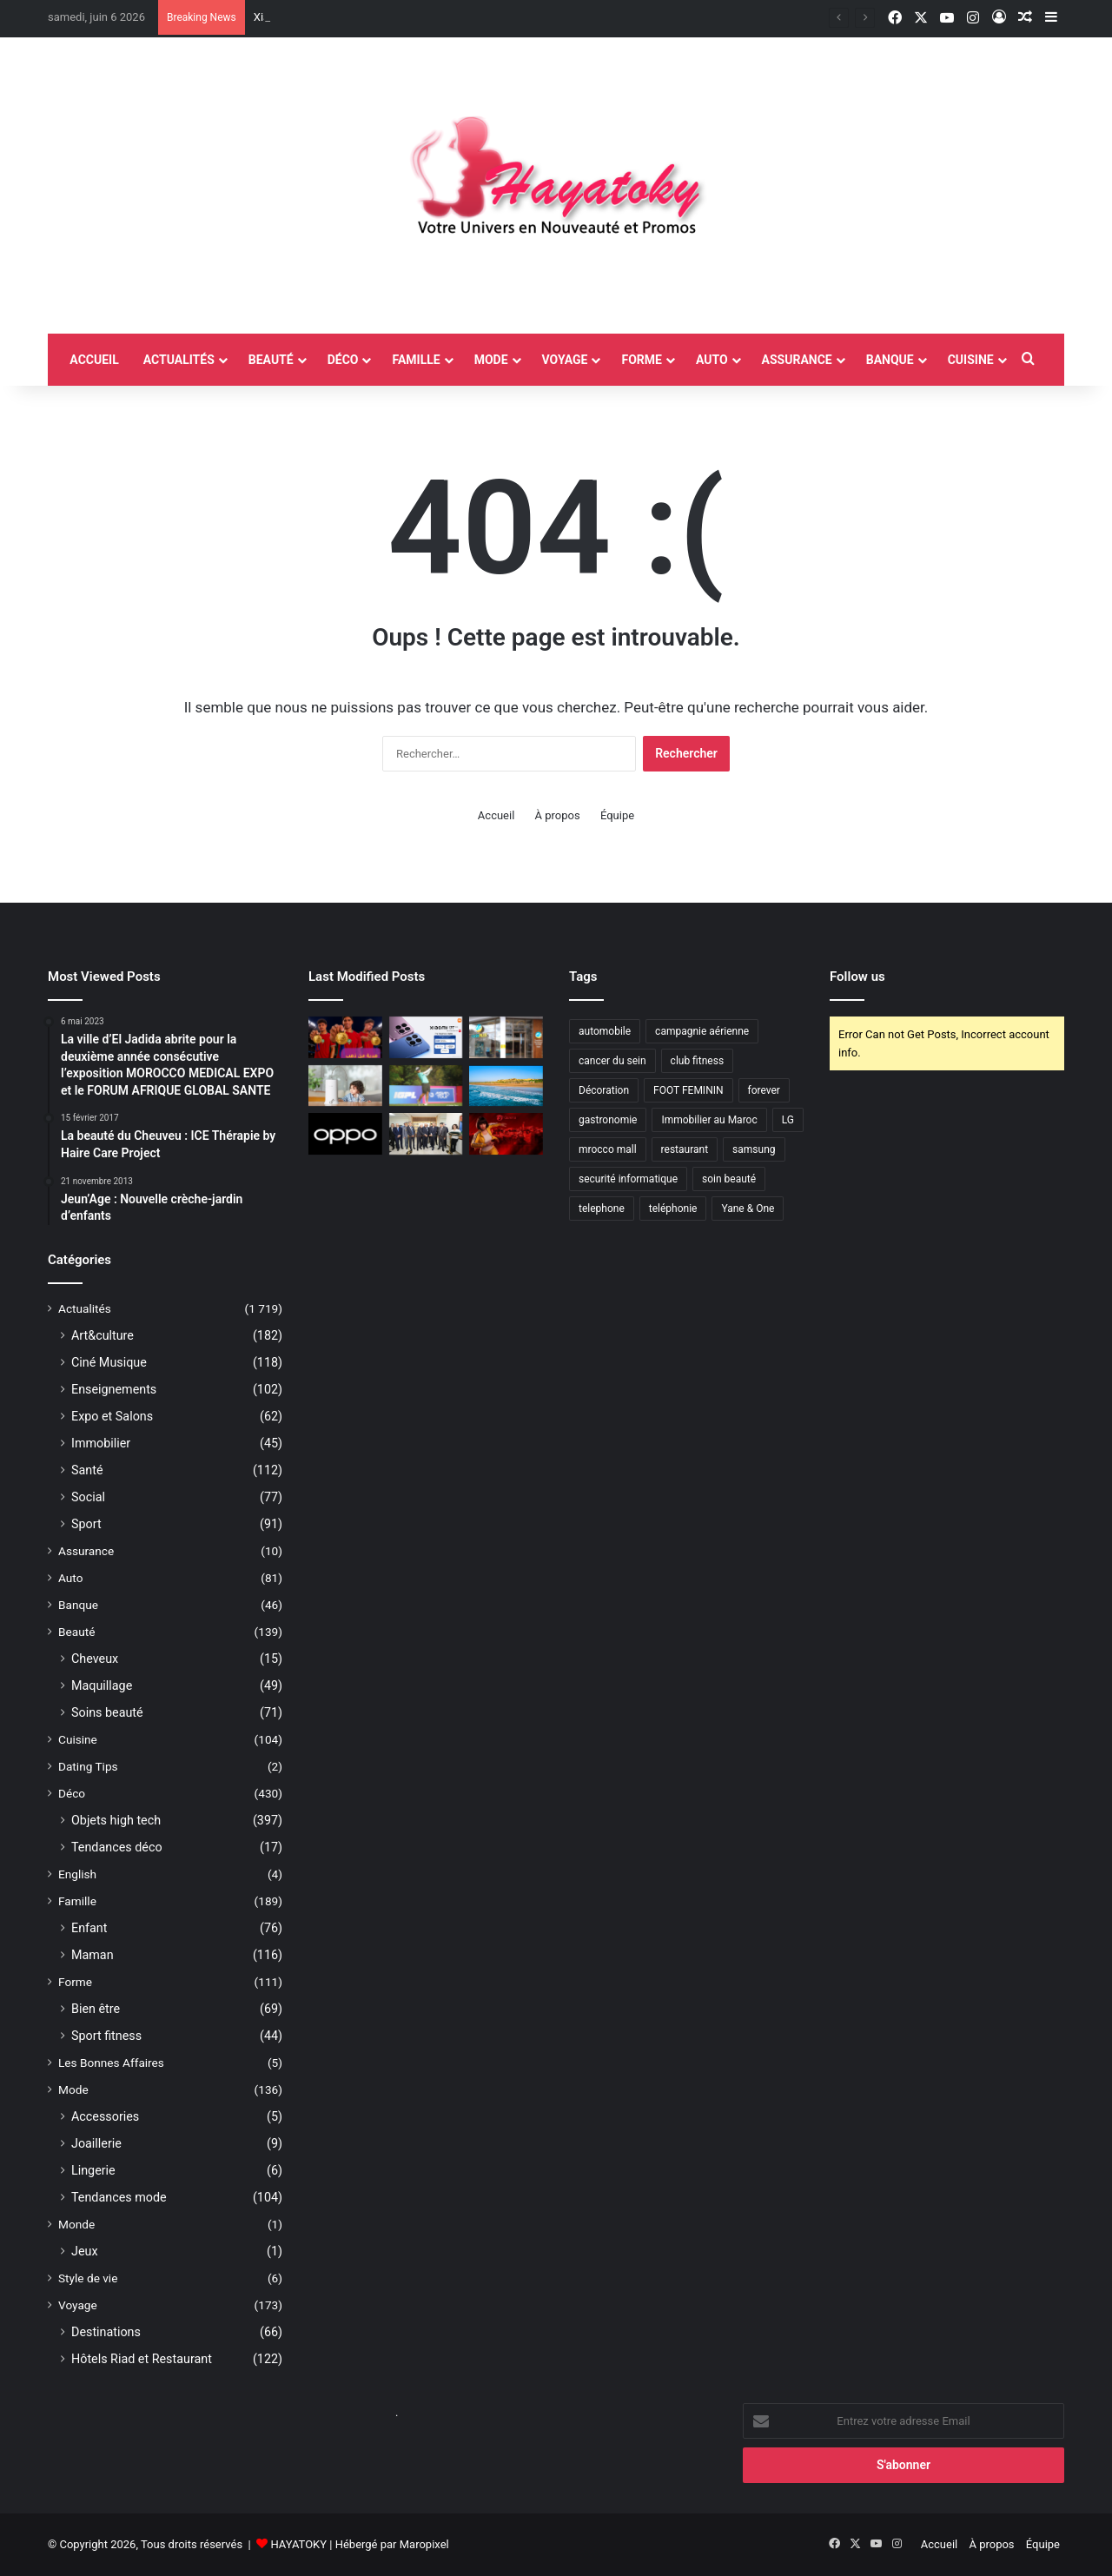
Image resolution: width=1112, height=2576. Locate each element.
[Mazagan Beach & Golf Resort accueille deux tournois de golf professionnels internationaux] (426, 1086)
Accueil (496, 815)
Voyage (565, 360)
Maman (92, 1955)
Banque (890, 360)
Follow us (857, 976)
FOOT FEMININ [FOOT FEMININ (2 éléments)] (688, 1090)
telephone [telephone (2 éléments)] (602, 1208)
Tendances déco (116, 1847)
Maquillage (101, 1685)
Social (88, 1497)
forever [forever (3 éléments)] (764, 1090)
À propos (557, 815)
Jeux (84, 2251)
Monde (76, 2224)
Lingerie (93, 2170)
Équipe (617, 815)
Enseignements (113, 1389)
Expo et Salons (112, 1416)
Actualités (179, 360)
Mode (491, 360)
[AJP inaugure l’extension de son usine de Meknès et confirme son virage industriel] (426, 1134)
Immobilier (100, 1443)
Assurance (797, 360)
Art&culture (102, 1335)
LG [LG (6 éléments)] (788, 1120)
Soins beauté (107, 1712)
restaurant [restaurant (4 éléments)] (685, 1149)
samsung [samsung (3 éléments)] (753, 1149)
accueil (94, 360)
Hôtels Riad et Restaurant (141, 2359)
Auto (712, 360)
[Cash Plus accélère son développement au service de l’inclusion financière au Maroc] (506, 1037)
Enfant (89, 1928)
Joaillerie (96, 2143)
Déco (343, 360)
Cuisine (971, 360)
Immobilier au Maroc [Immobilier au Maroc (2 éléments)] (709, 1120)
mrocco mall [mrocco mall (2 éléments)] (608, 1149)
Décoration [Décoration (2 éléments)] (604, 1090)
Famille (416, 360)
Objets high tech (116, 1820)
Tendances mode (119, 2197)
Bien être (95, 2009)
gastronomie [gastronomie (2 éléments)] (608, 1120)
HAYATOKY (298, 2544)
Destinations (106, 2332)
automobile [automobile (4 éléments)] (605, 1031)
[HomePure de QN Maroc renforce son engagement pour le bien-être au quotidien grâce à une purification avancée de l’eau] (345, 1086)
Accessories (105, 2116)
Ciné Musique (109, 1362)
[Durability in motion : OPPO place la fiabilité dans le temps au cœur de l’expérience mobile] (345, 1134)
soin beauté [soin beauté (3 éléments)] (729, 1179)
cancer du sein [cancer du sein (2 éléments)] (612, 1061)
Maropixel (424, 2544)
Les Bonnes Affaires (111, 2062)
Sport (86, 1524)
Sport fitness (106, 2036)
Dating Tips (88, 1766)
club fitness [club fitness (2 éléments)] (697, 1061)
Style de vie (87, 2278)
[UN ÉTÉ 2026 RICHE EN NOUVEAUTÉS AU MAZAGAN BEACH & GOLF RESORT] (506, 1086)
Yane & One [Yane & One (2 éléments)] (747, 1208)
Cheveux (94, 1658)
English (77, 1874)
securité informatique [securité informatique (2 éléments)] (628, 1179)
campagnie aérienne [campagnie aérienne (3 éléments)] (702, 1031)
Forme (641, 360)
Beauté (271, 360)
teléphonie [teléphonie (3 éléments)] (673, 1208)
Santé (87, 1470)
